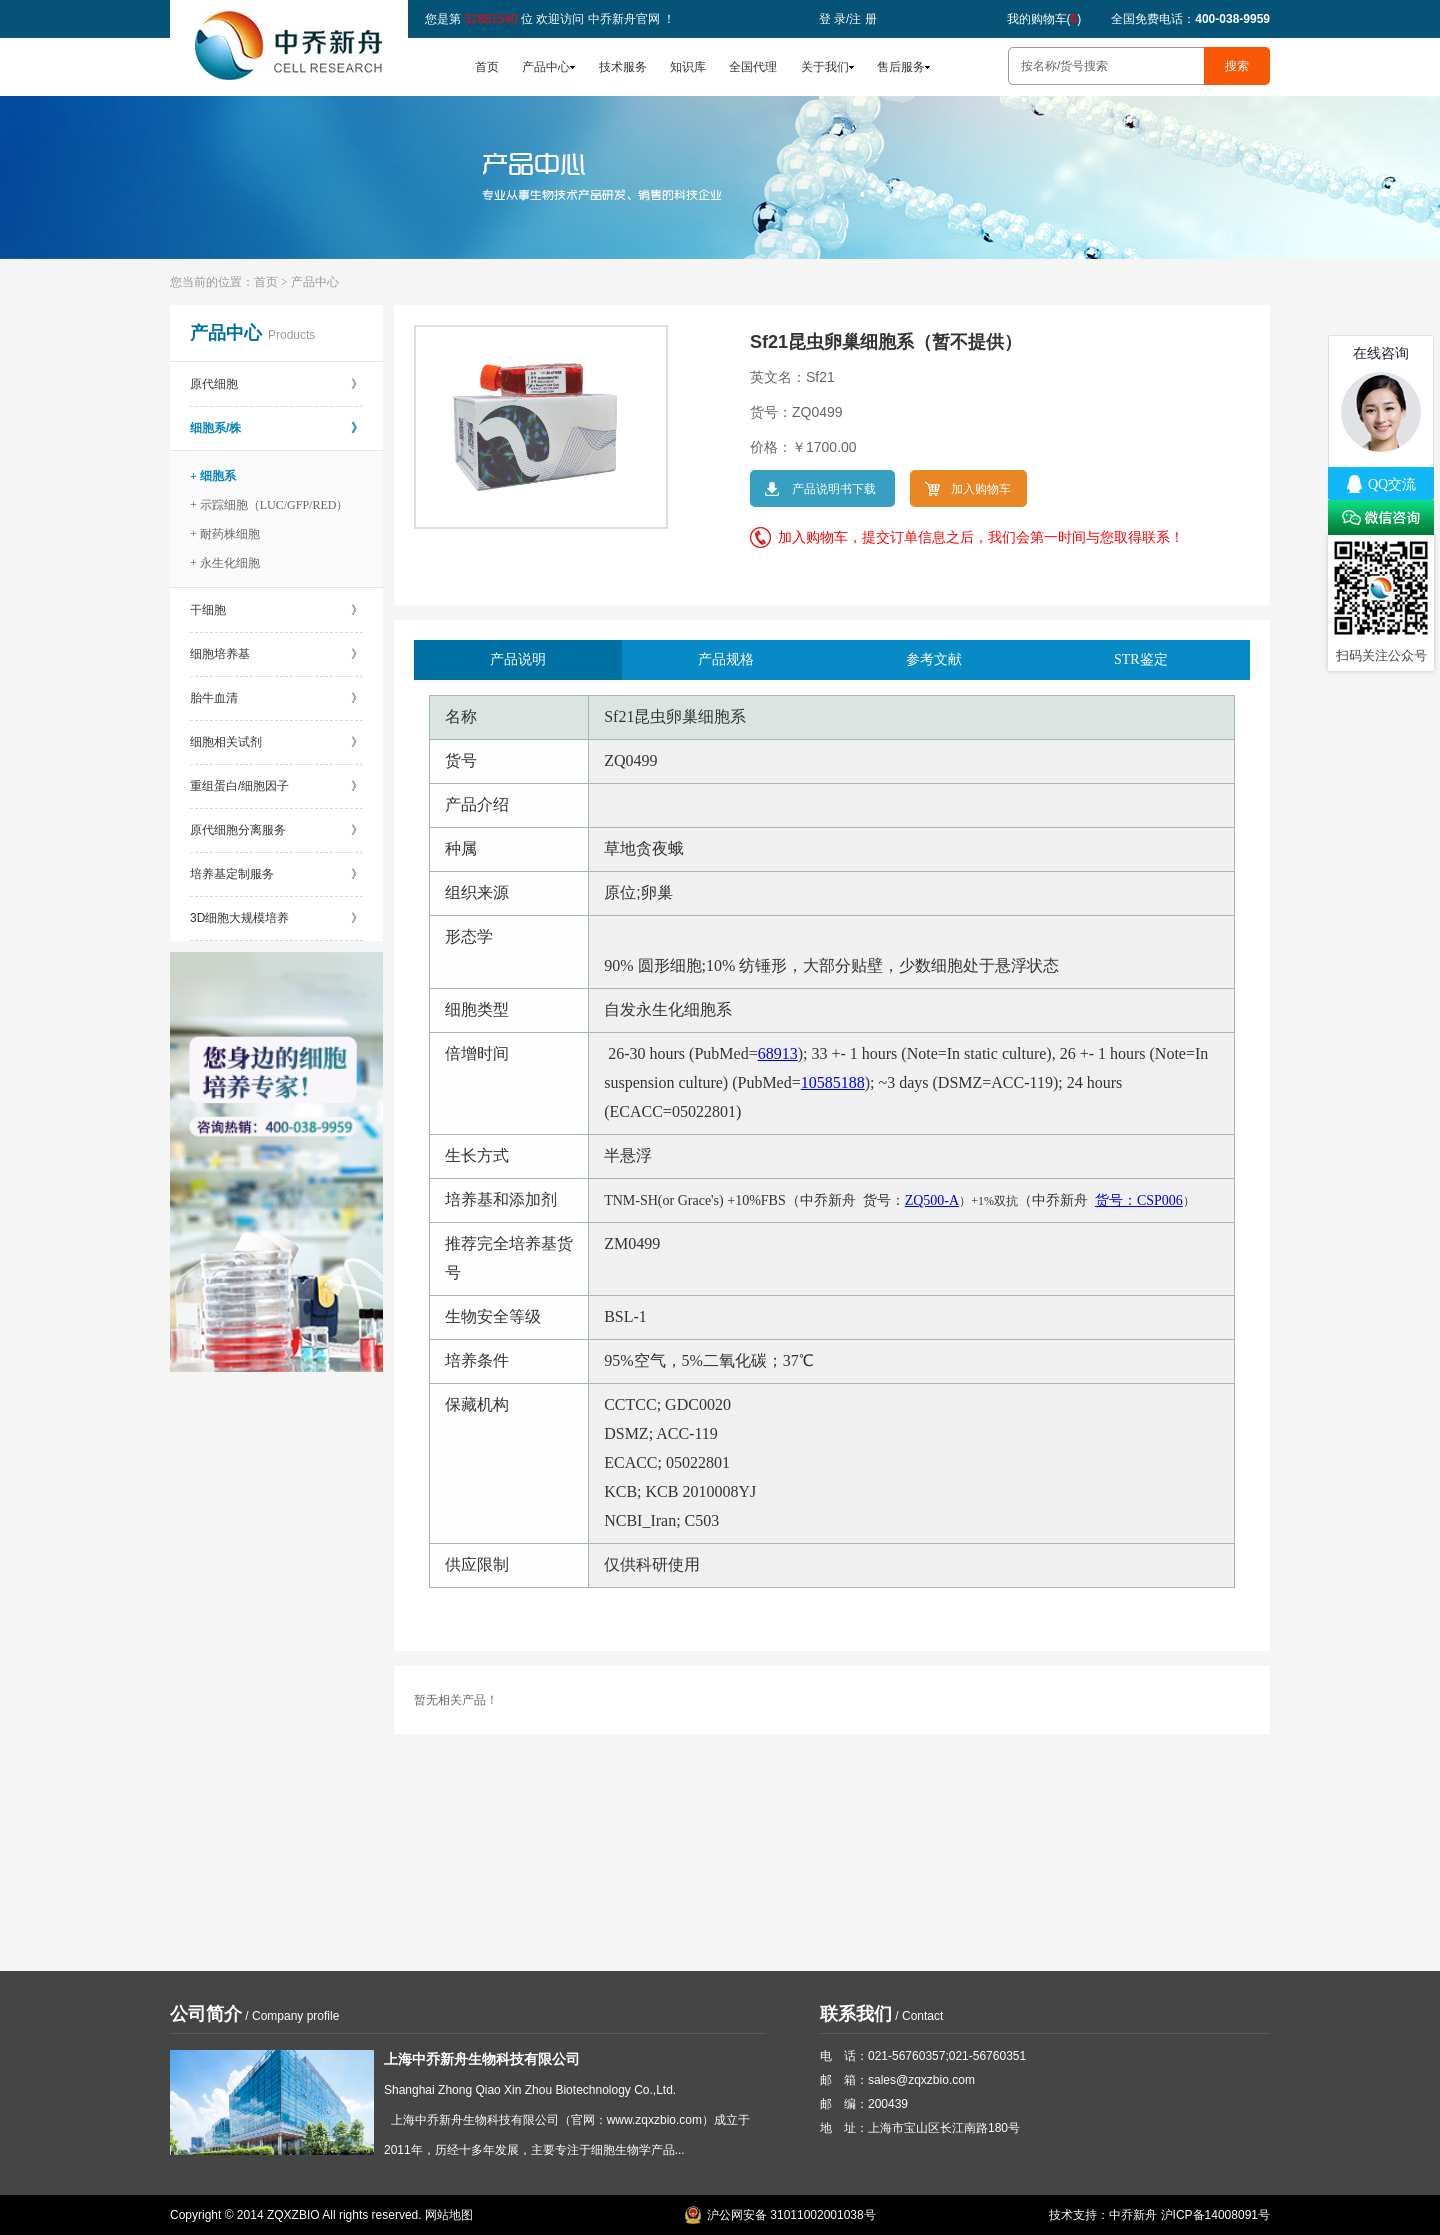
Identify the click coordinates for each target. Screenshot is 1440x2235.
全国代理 (753, 67)
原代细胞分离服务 (276, 830)
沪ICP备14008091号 (1215, 2215)
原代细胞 (276, 384)
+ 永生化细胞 (225, 563)
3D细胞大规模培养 (276, 918)
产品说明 (518, 659)
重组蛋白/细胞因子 (276, 786)
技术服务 (623, 67)
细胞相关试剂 (276, 742)
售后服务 (901, 67)
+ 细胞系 (213, 476)
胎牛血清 (276, 698)
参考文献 (934, 659)
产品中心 (546, 67)
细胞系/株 (276, 428)
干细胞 (276, 610)
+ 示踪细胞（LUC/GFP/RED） (269, 505)
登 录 (832, 19)
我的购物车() (1044, 19)
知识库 (688, 67)
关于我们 (825, 67)
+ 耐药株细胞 (225, 534)
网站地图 (449, 2215)
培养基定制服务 (276, 874)
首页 (487, 67)
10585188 (833, 1082)
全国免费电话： (1190, 19)
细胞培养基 (276, 654)
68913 (778, 1053)
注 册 (862, 19)
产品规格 (726, 659)
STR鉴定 (1141, 659)
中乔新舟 (1133, 2215)
